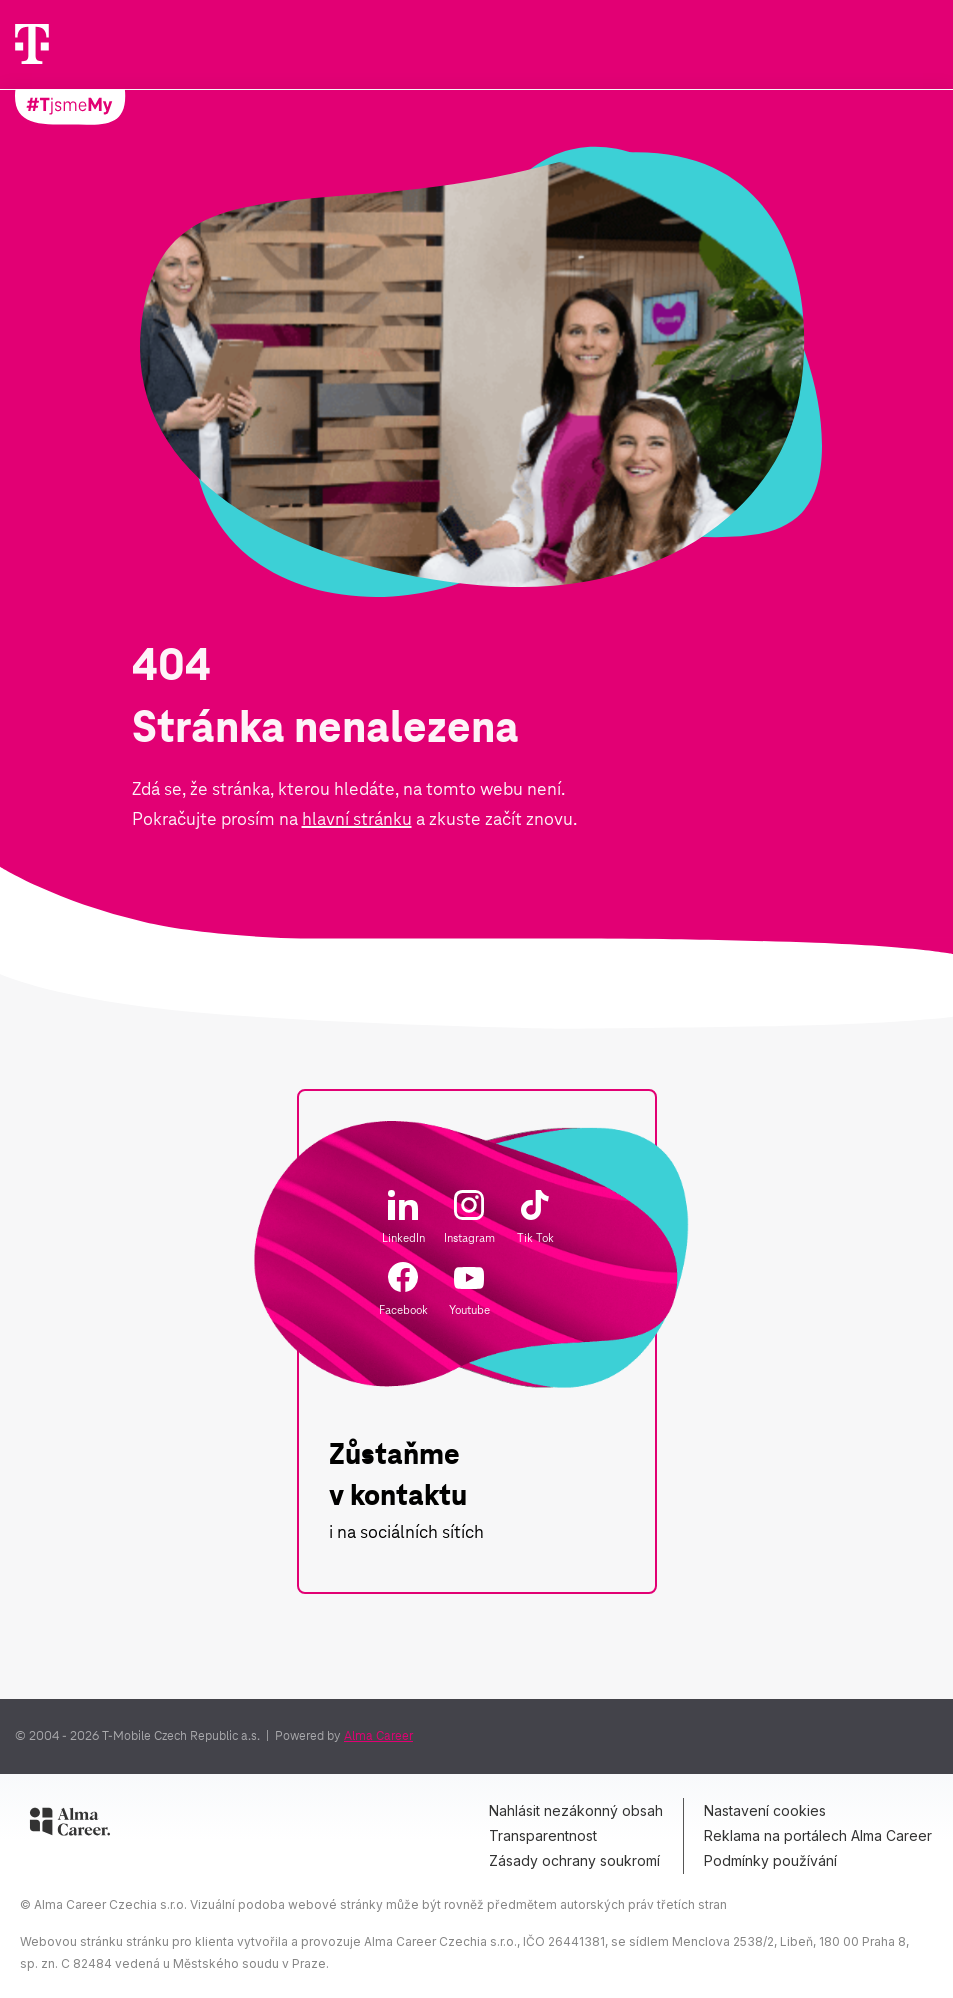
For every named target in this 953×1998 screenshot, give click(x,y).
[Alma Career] (70, 1825)
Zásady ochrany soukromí (574, 1860)
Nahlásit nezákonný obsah (576, 1810)
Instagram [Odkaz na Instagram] (469, 1217)
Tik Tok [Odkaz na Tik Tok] (535, 1217)
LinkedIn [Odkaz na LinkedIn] (403, 1217)
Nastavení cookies (765, 1810)
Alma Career (378, 1736)
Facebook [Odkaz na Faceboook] (403, 1289)
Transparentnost (543, 1835)
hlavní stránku (357, 818)
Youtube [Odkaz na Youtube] (469, 1290)
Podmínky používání (770, 1860)
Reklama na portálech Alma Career (818, 1835)
